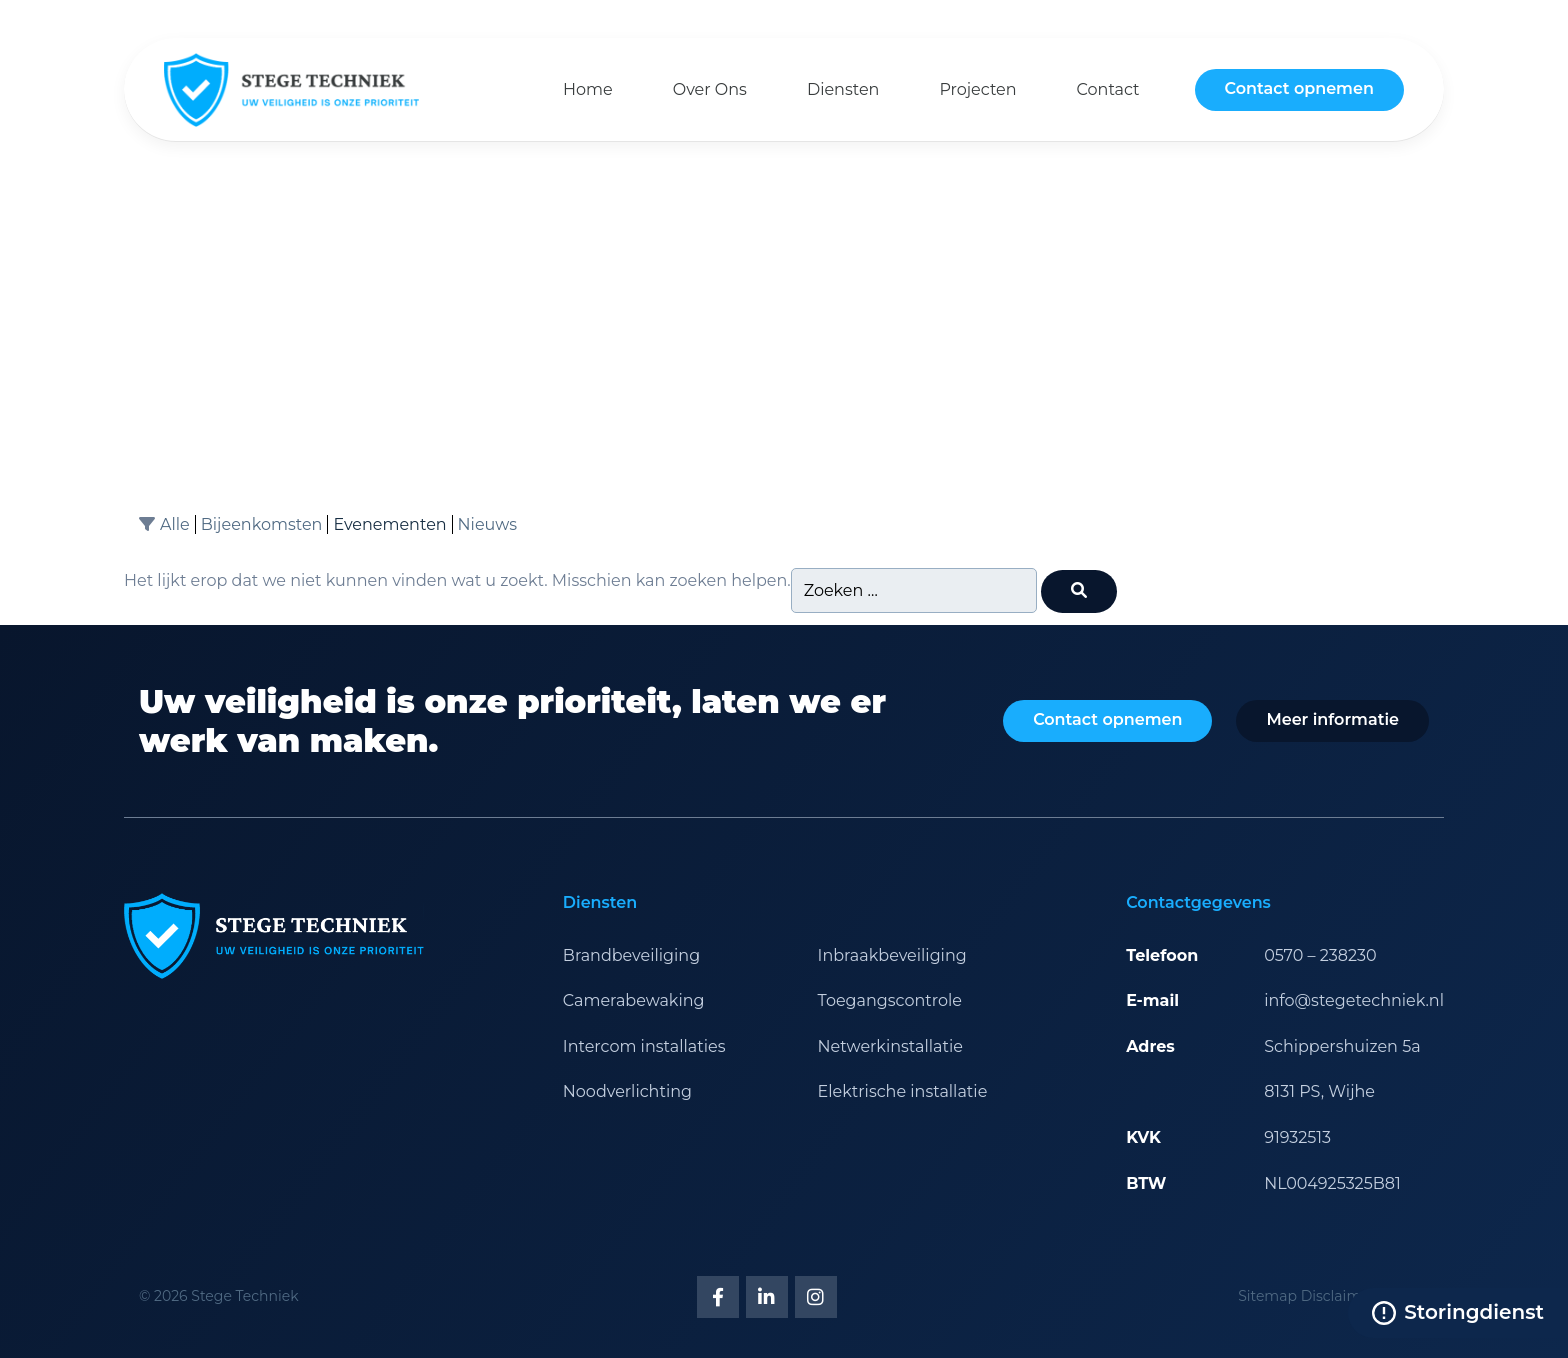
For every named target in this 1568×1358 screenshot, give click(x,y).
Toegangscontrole (890, 1000)
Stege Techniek (244, 1296)
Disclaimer (1338, 1296)
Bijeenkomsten (262, 524)
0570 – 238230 (1320, 955)
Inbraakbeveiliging (892, 955)
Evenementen (389, 524)
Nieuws (488, 524)
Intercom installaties (644, 1046)
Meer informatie (1332, 719)
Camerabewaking (634, 1000)
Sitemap (1267, 1296)
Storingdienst (1458, 1312)
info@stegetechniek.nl (1354, 1000)
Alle (175, 524)
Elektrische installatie (903, 1091)
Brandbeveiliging (631, 955)
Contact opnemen (1299, 88)
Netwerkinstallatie (890, 1046)
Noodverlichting (627, 1091)
